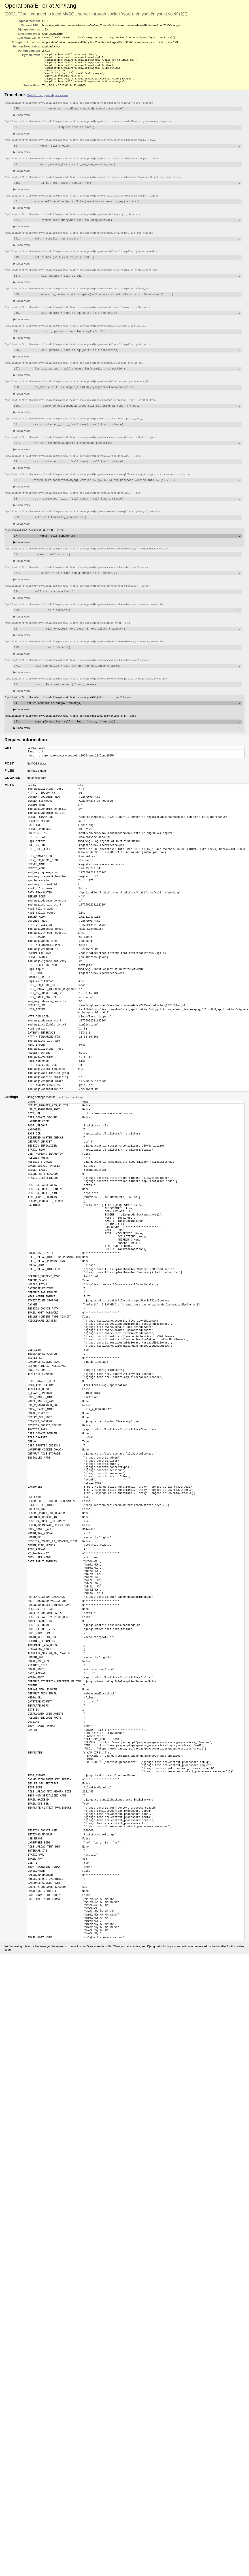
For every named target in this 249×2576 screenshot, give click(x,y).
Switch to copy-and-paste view (47, 100)
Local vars (21, 120)
